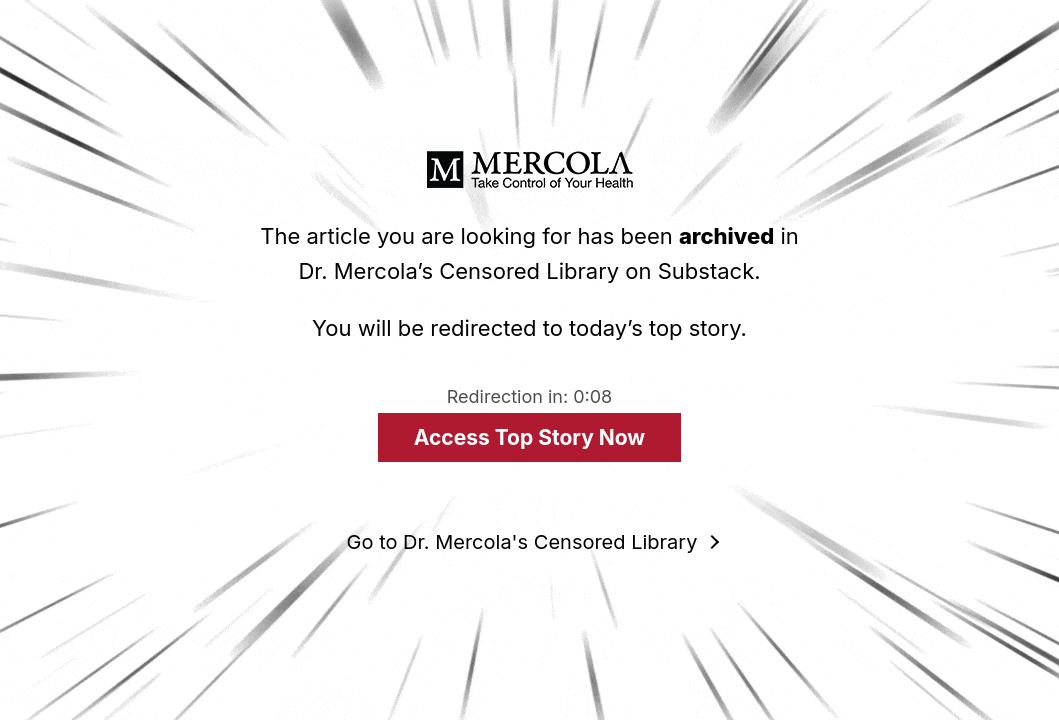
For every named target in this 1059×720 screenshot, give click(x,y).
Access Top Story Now (529, 437)
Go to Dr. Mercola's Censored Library (522, 542)
